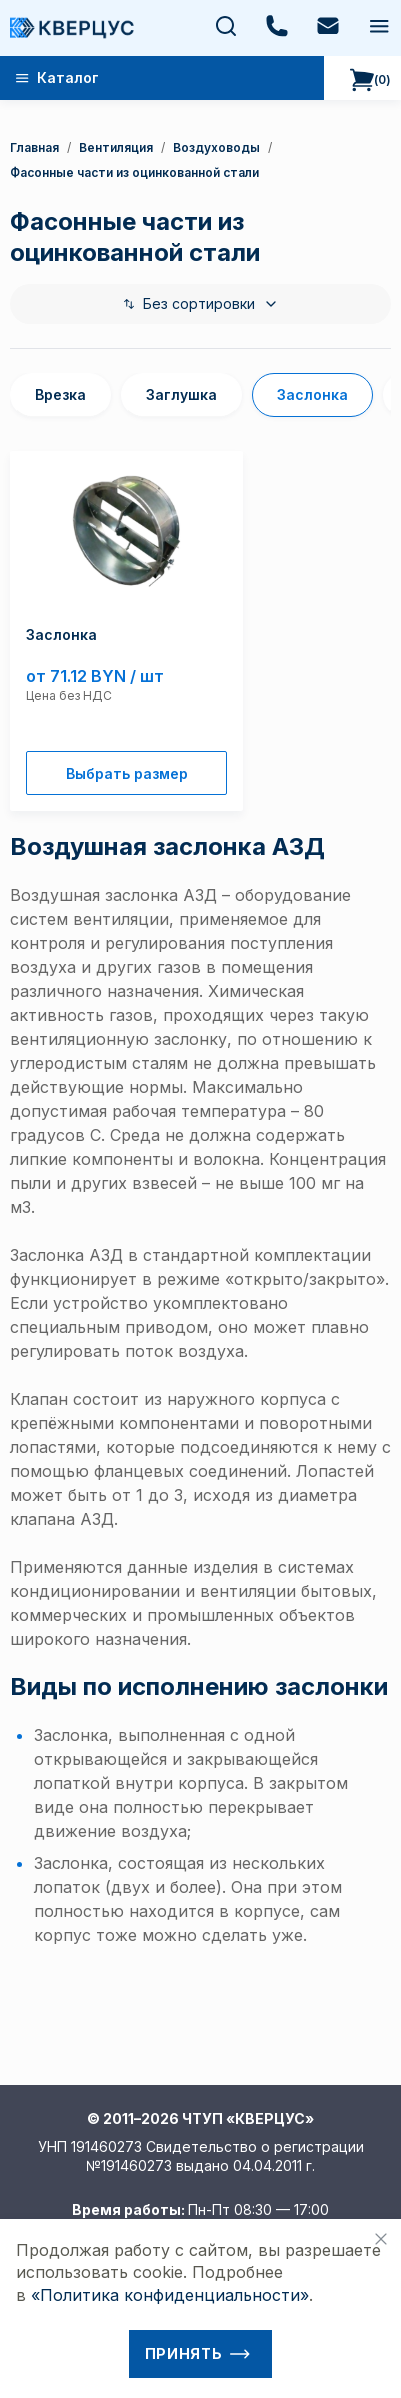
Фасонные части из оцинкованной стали (134, 172)
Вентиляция (116, 147)
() (370, 80)
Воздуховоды (216, 147)
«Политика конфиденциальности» (170, 2295)
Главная (34, 147)
